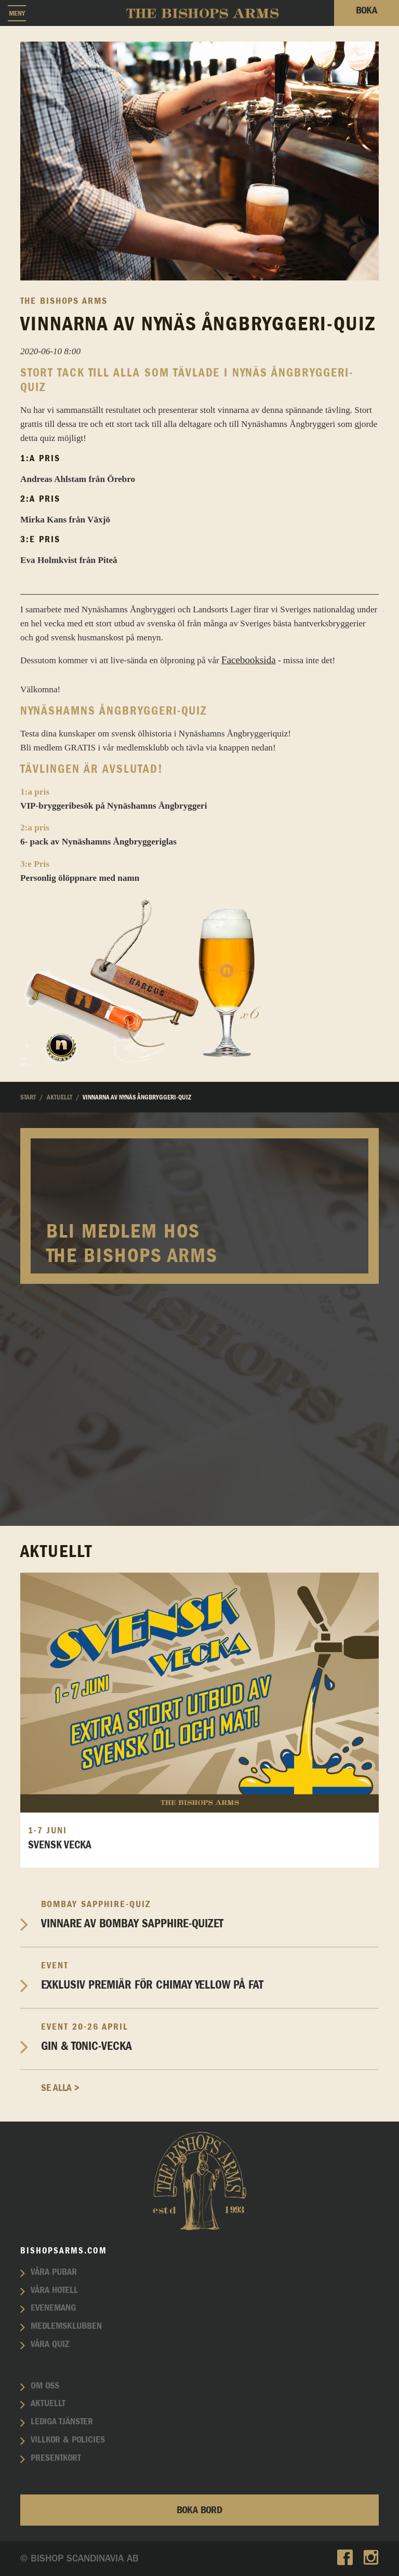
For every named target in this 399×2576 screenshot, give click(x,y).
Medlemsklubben (66, 2326)
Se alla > (60, 2088)
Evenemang (53, 2308)
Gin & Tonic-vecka (210, 2037)
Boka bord (199, 2510)
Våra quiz (50, 2344)
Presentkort (56, 2458)
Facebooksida (248, 659)
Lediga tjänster (62, 2421)
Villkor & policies (68, 2440)
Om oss (45, 2386)
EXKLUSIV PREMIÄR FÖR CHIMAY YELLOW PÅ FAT (210, 1976)
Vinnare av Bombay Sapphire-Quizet (210, 1914)
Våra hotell (54, 2290)
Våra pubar (54, 2272)
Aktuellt (48, 2403)
